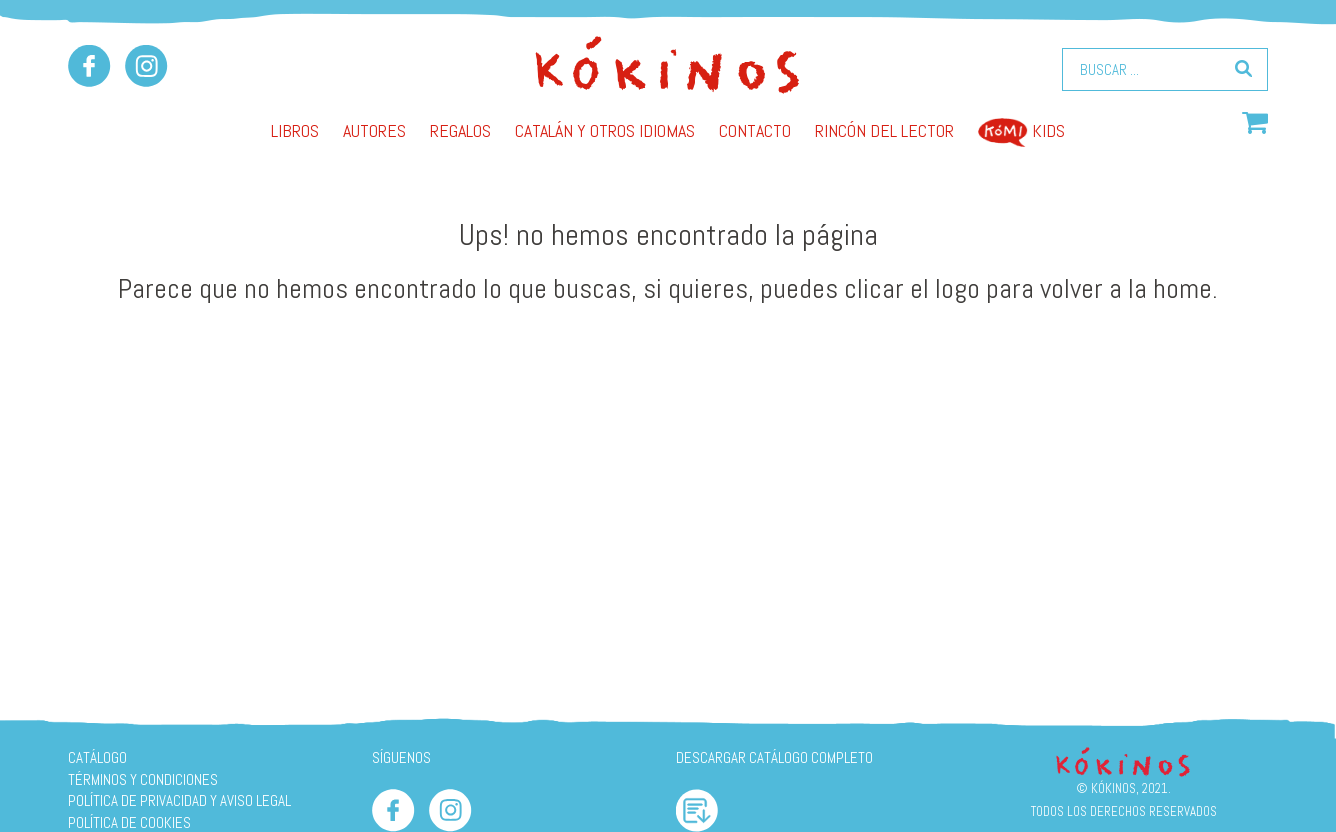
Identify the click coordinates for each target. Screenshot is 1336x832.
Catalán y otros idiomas (605, 130)
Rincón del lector (884, 130)
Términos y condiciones (143, 779)
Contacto (755, 130)
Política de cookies (129, 822)
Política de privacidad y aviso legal (179, 800)
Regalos (460, 130)
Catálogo (97, 757)
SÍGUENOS (401, 757)
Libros (295, 130)
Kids (1021, 130)
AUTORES (374, 130)
